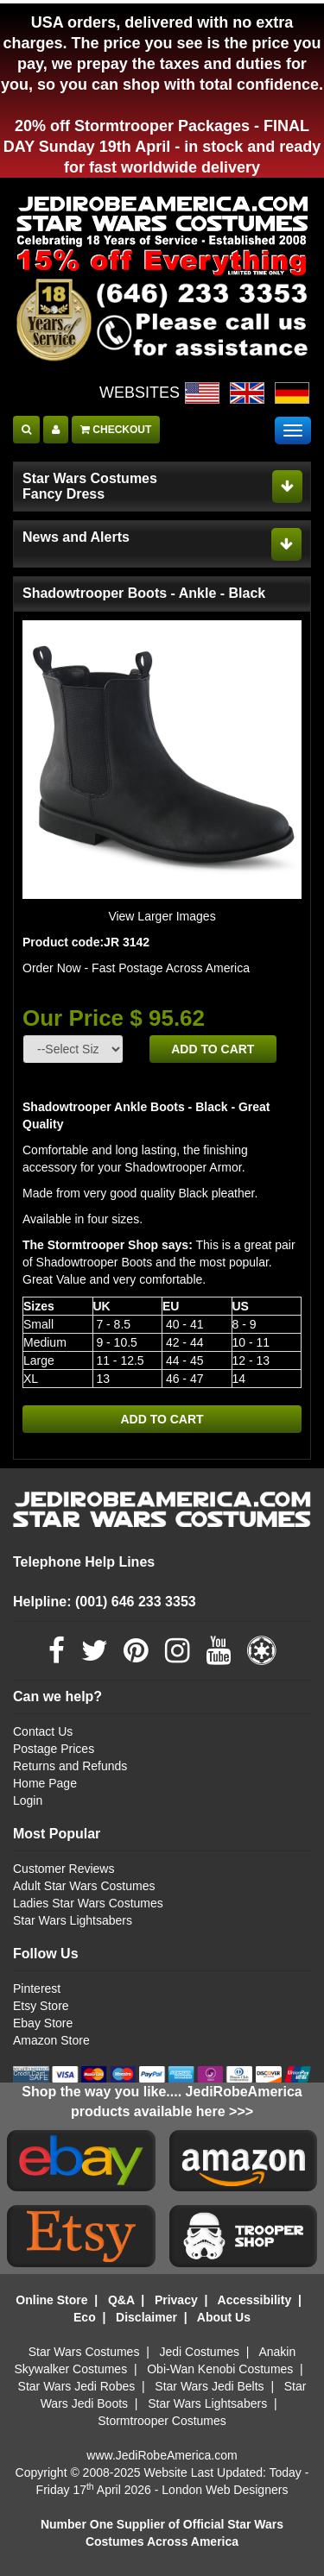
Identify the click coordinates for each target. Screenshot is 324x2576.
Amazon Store (51, 2040)
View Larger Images (161, 916)
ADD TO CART (212, 1049)
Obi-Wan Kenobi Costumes (220, 2369)
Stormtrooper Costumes (162, 2421)
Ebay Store (43, 2023)
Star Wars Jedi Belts (209, 2386)
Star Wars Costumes (84, 2352)
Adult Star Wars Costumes (84, 1886)
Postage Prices (53, 1749)
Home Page (45, 1783)
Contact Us (43, 1731)
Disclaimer (146, 2317)
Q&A (121, 2300)
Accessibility (255, 2300)
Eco (84, 2317)
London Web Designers (225, 2490)
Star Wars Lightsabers (72, 1920)
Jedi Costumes (200, 2352)
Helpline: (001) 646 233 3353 (104, 1601)
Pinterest (36, 1988)
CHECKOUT (115, 430)
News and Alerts (76, 537)
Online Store (51, 2300)
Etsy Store (41, 2006)
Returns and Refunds (70, 1766)
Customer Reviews (63, 1868)
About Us (224, 2317)
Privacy (176, 2300)
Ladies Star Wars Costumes (88, 1903)
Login (27, 1800)
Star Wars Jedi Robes (77, 2386)
